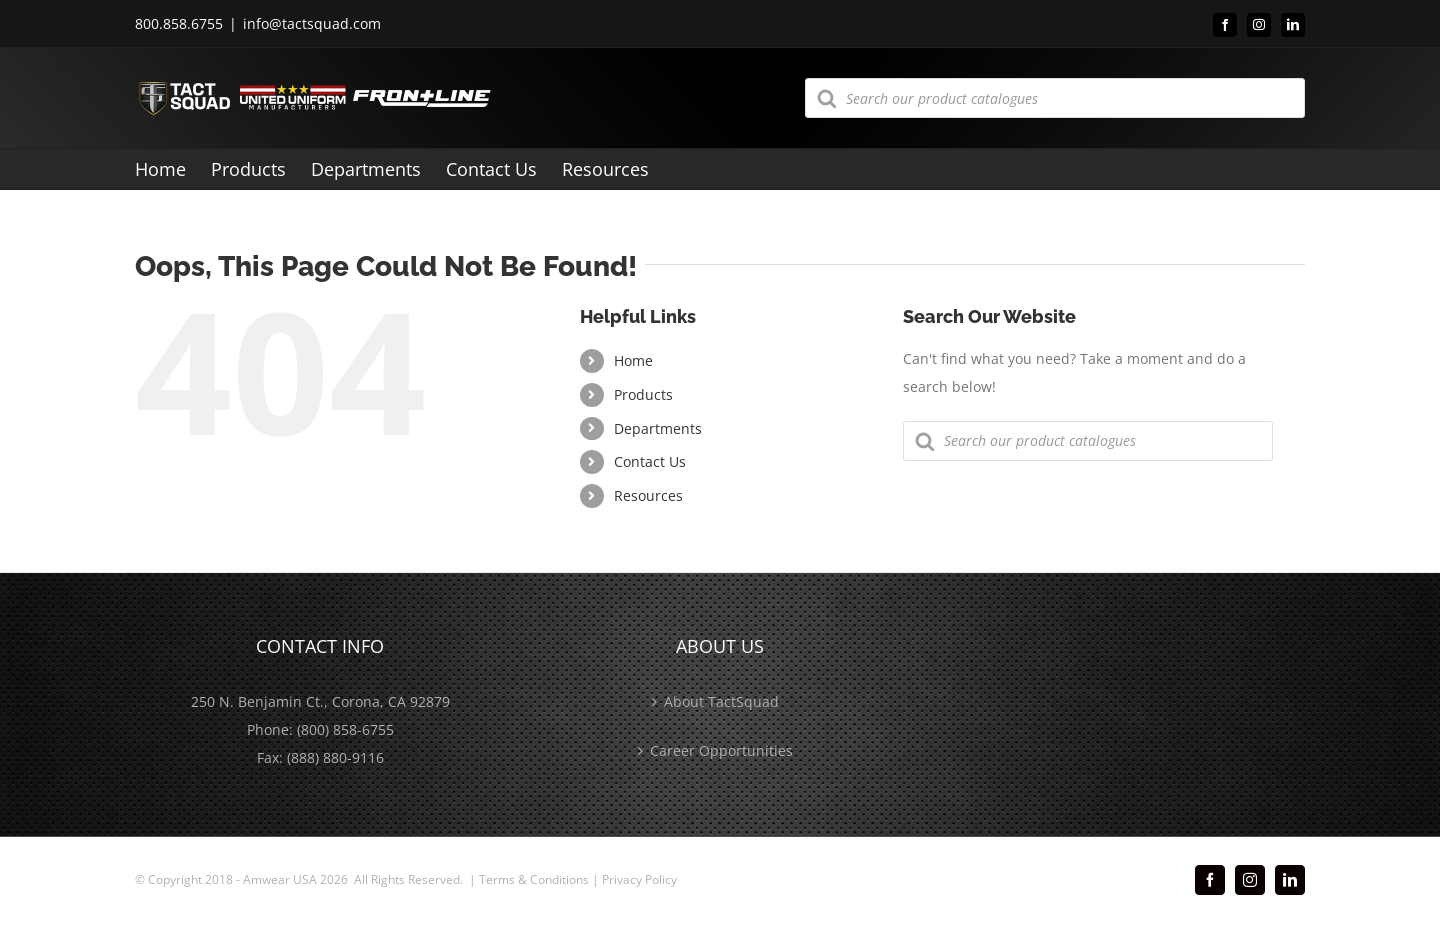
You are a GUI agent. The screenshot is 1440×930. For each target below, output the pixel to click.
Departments (658, 428)
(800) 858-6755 (345, 729)
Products (643, 394)
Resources (648, 495)
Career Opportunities (721, 750)
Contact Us (650, 461)
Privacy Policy (639, 879)
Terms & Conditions (534, 879)
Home (633, 360)
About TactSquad (721, 701)
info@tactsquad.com (312, 23)
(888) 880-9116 (335, 757)
